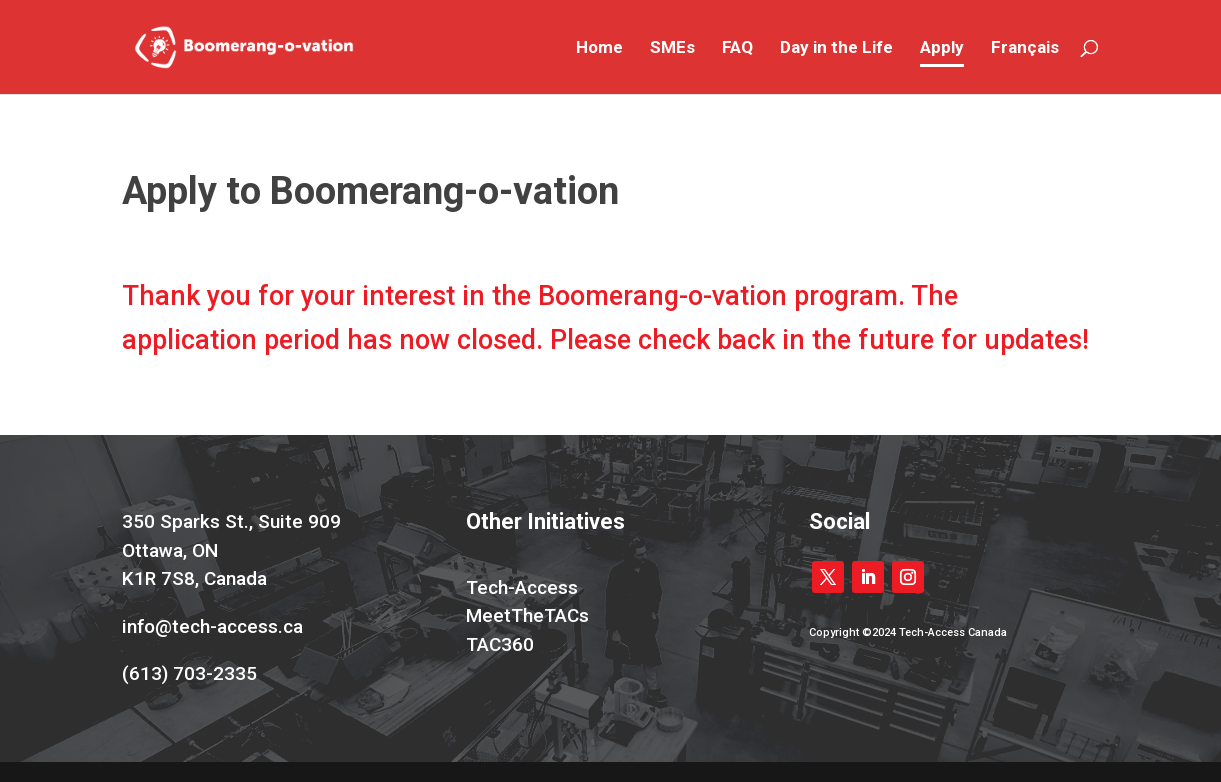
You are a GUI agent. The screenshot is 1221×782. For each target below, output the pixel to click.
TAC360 (500, 644)
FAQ (737, 48)
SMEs (672, 48)
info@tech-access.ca (212, 626)
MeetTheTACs (527, 615)
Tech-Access (522, 587)
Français (1025, 48)
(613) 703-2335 (189, 673)
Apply (942, 48)
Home (599, 48)
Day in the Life (836, 48)
